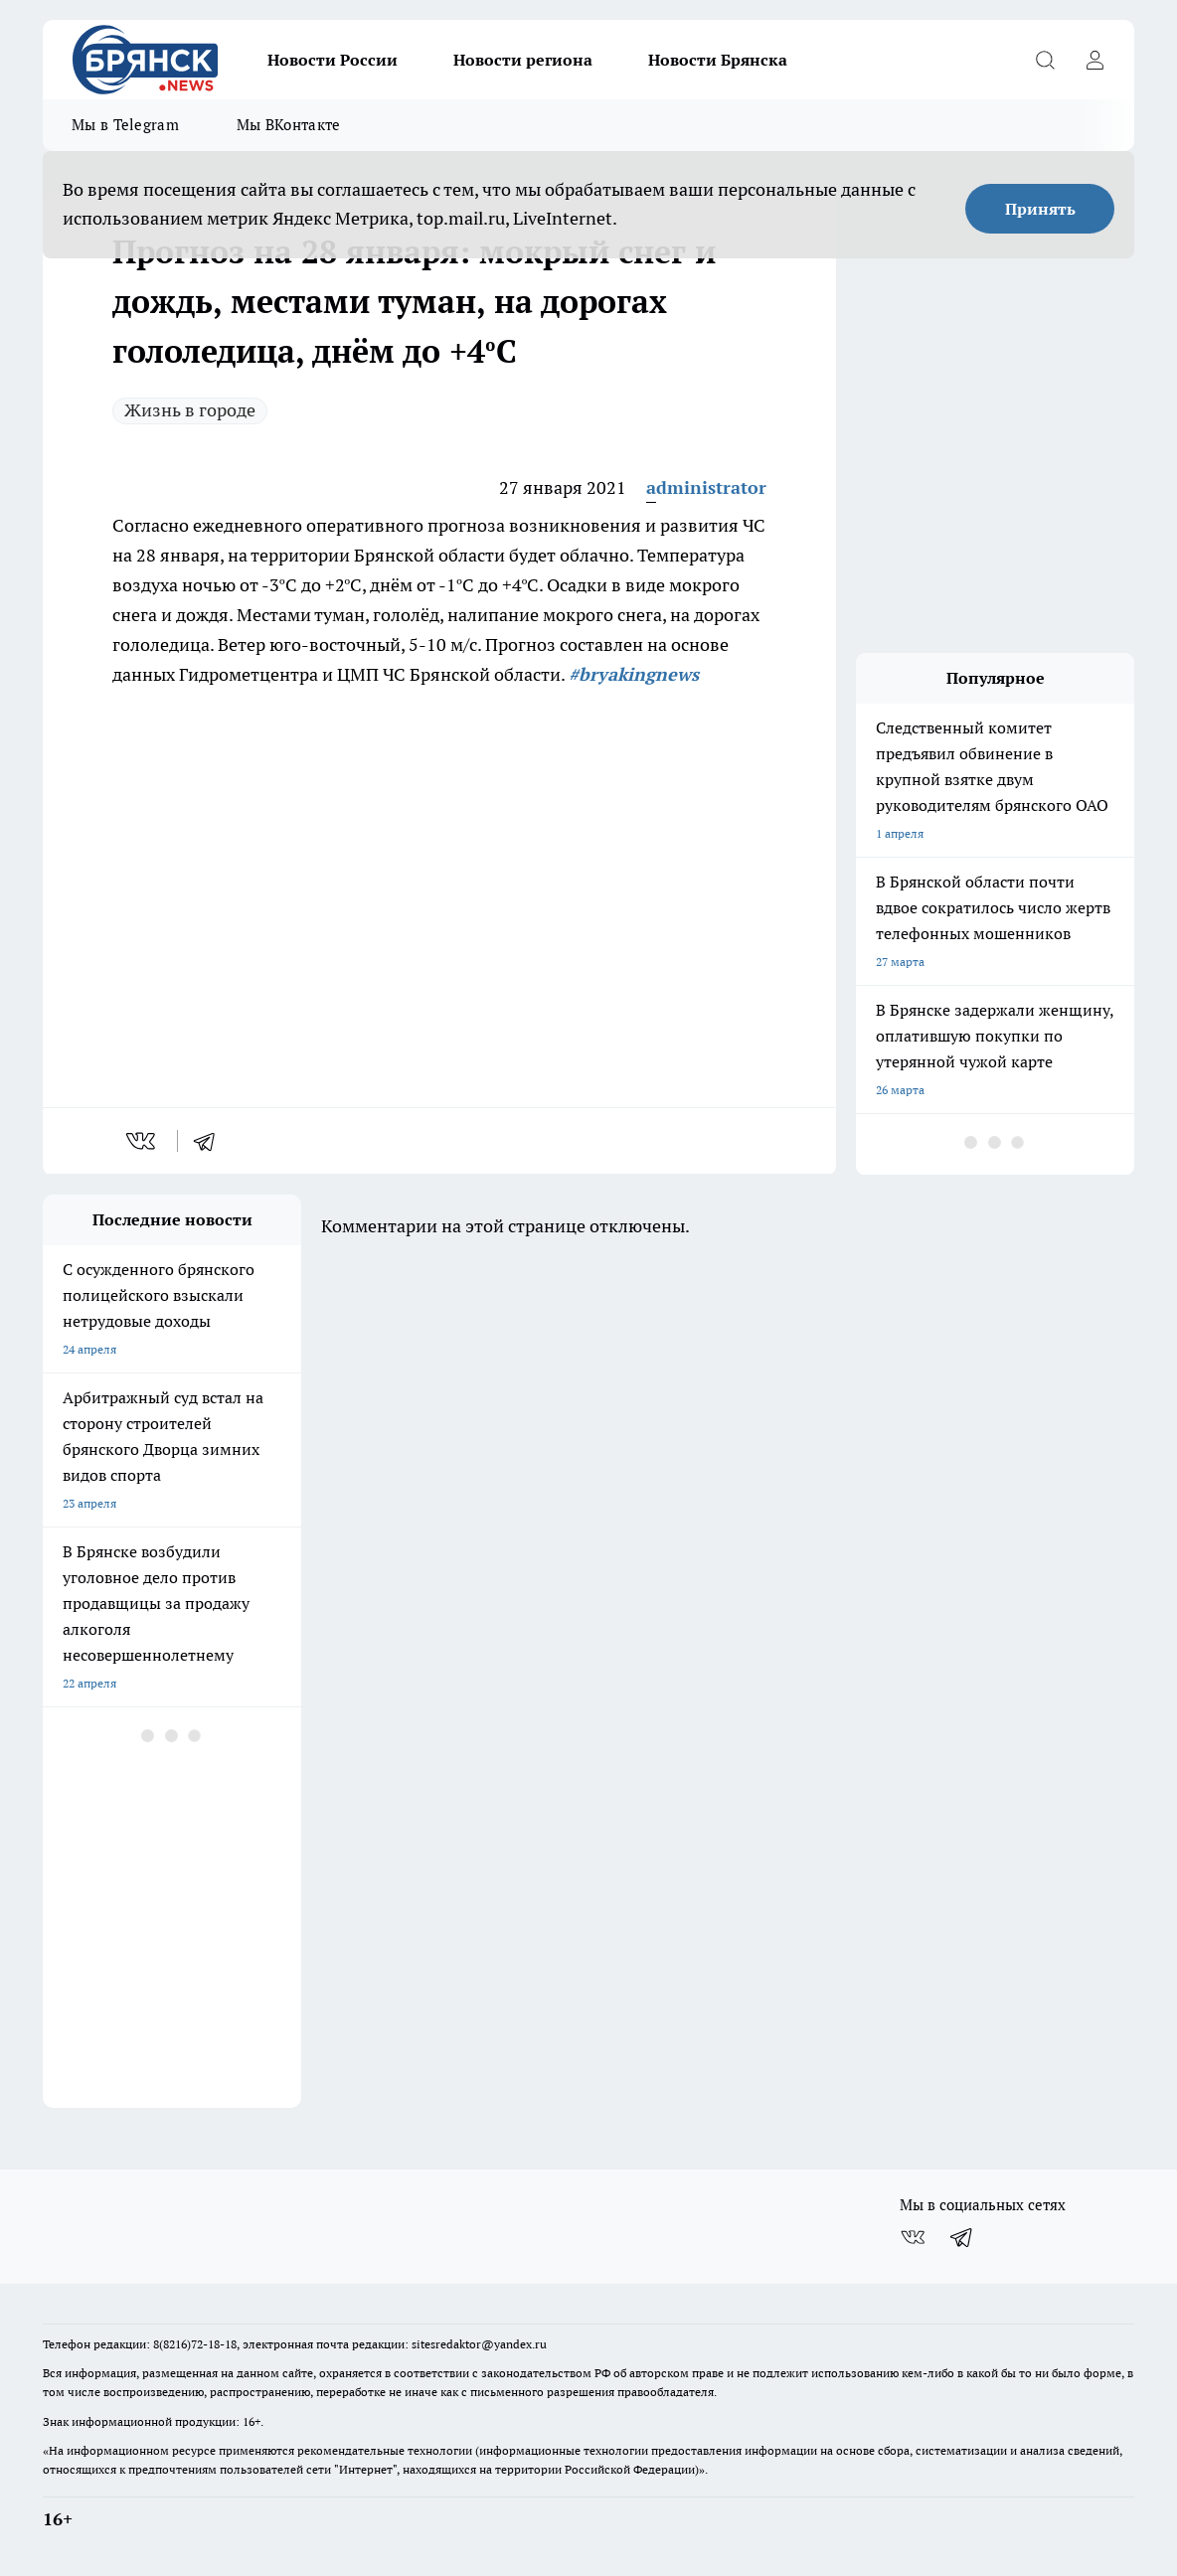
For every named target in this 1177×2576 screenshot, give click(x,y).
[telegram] (211, 1141)
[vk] (142, 1141)
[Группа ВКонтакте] (912, 2237)
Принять (1040, 209)
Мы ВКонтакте (289, 124)
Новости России (332, 60)
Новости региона (522, 60)
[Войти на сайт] (1094, 60)
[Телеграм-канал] (962, 2237)
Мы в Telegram (125, 124)
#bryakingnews (634, 674)
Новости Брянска (717, 60)
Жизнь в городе (189, 410)
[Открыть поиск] (1045, 60)
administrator (706, 487)
